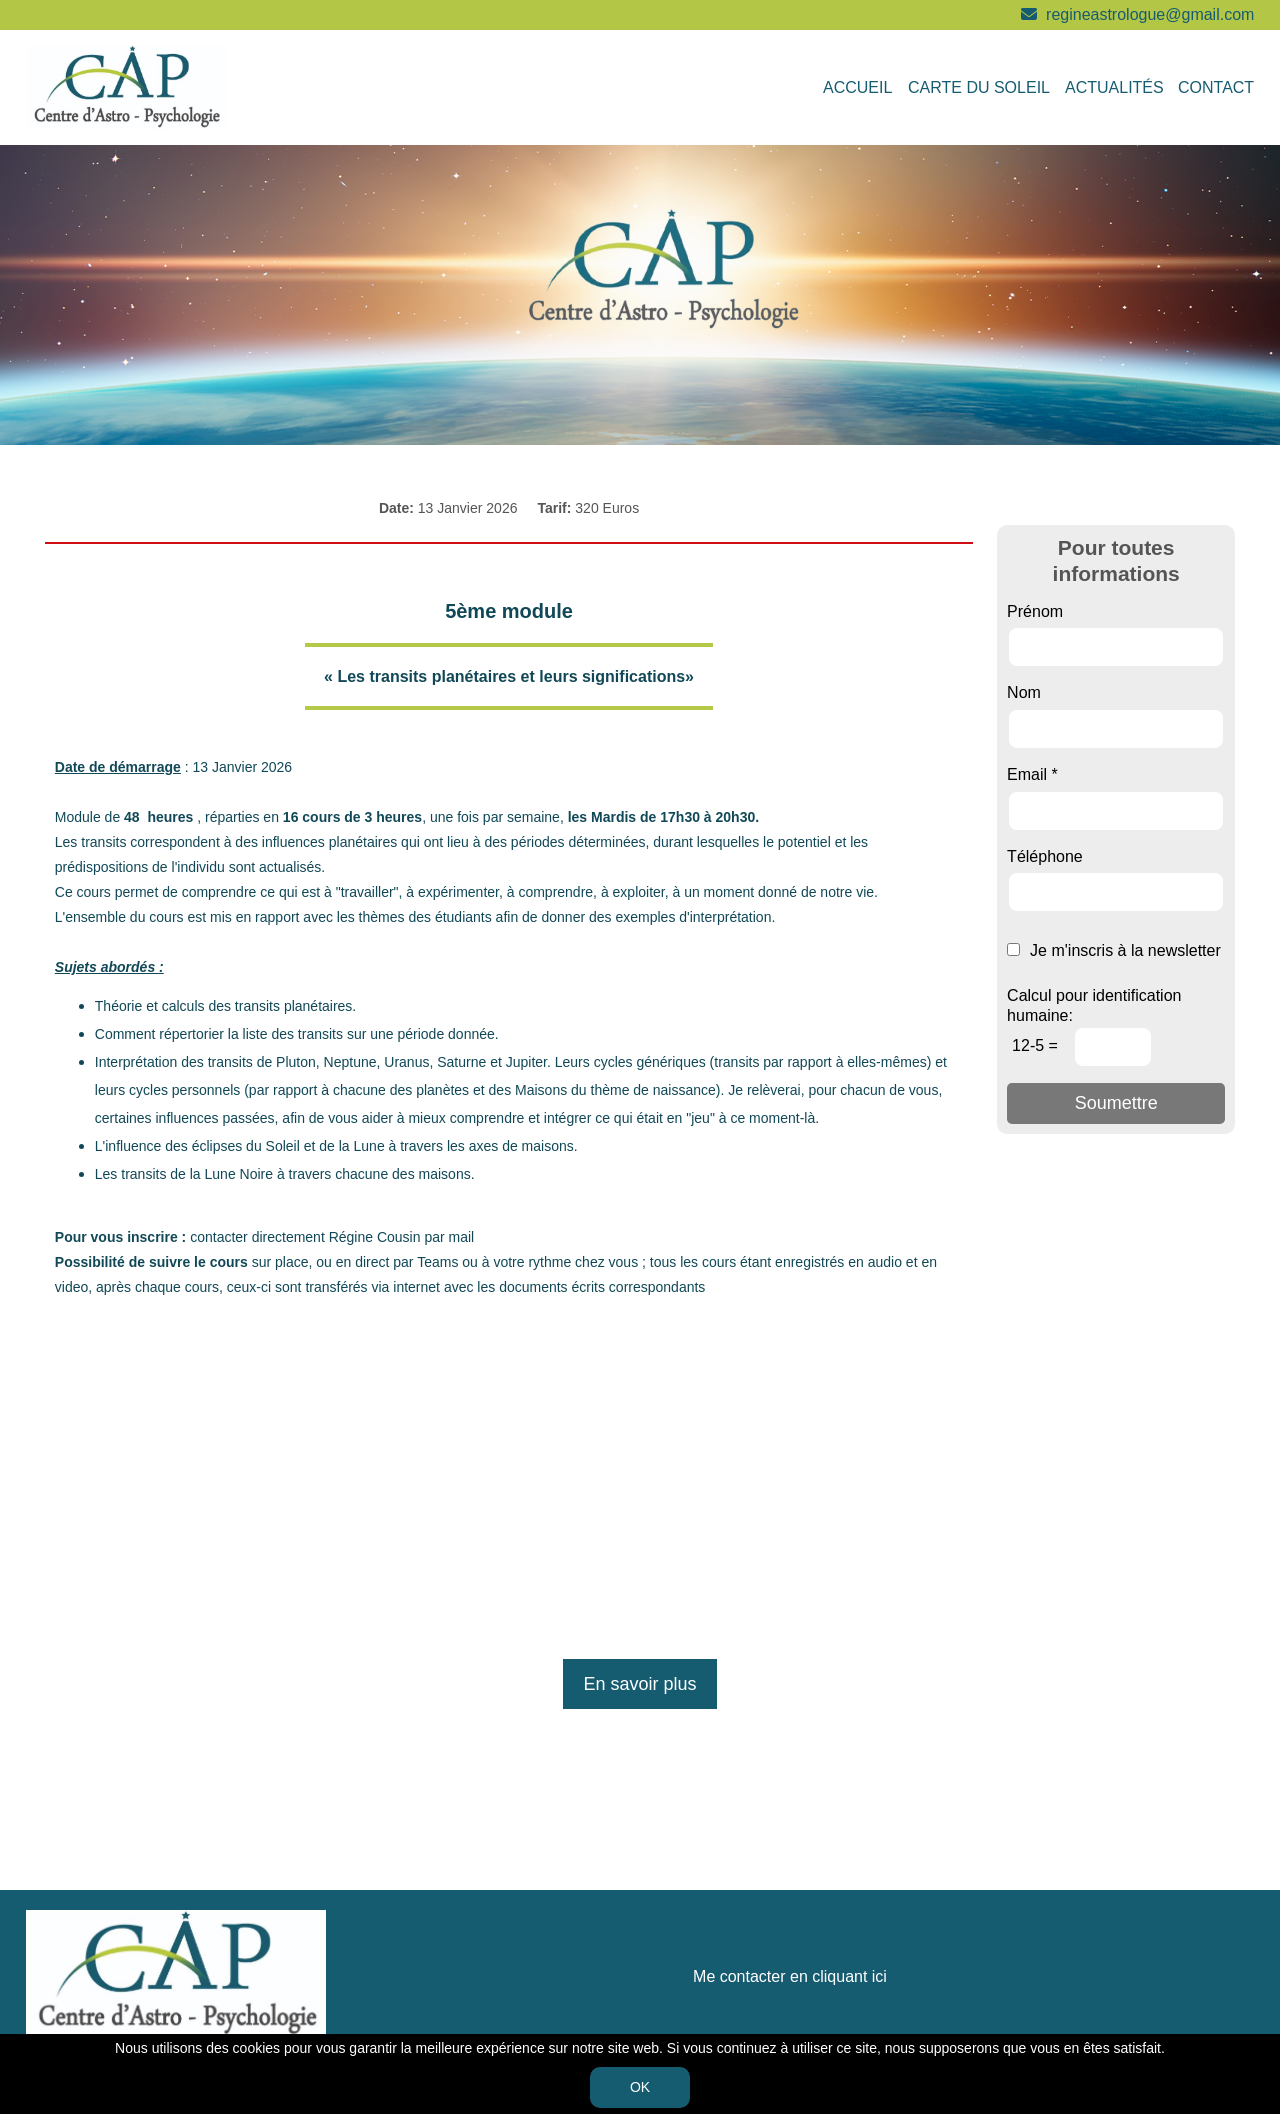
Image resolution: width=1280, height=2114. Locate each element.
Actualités (1114, 87)
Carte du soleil (979, 87)
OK (640, 2087)
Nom (1024, 692)
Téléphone (1045, 856)
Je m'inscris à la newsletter (1114, 950)
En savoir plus (639, 1684)
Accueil (857, 87)
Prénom (1035, 611)
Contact (1216, 87)
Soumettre (1116, 1103)
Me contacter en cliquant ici (790, 1976)
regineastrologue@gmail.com (1150, 14)
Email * (1032, 774)
